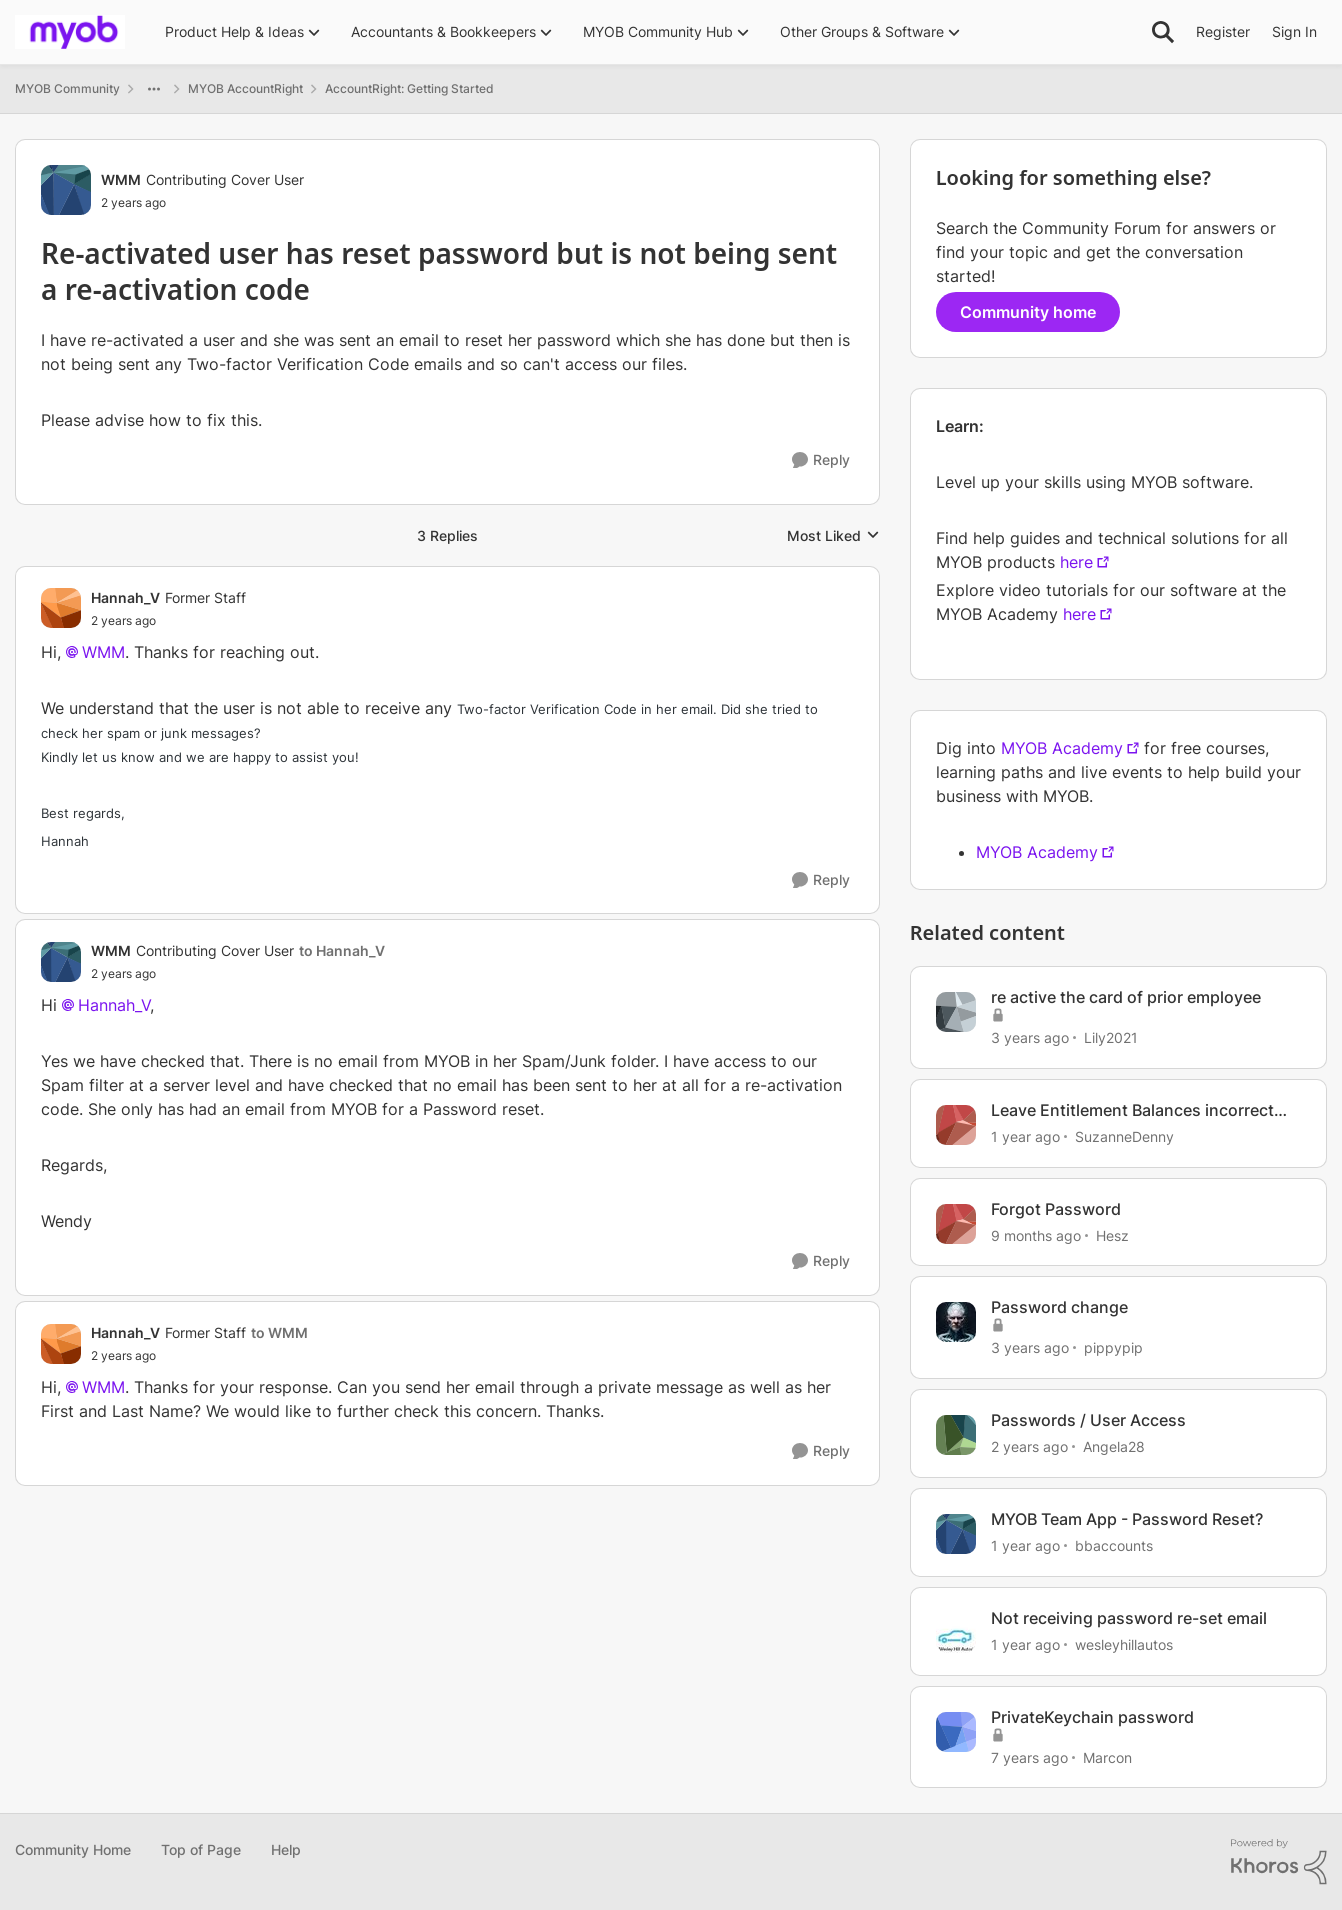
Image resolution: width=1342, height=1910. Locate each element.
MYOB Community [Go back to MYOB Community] (67, 88)
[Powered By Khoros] (1279, 1862)
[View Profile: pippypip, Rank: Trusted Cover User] (956, 1322)
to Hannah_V (342, 950)
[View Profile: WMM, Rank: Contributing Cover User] (66, 190)
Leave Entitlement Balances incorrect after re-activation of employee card (1132, 1110)
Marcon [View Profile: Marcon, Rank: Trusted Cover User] (1107, 1756)
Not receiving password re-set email (1129, 1618)
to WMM (279, 1332)
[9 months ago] (1036, 1234)
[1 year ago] (1025, 1136)
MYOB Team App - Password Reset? (1127, 1519)
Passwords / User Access (1088, 1420)
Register (1223, 31)
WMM (103, 652)
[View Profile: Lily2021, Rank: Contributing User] (956, 1012)
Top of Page (201, 1849)
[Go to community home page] (70, 32)
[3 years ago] (1030, 1037)
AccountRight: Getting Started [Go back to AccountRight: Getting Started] (409, 88)
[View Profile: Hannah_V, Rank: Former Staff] (61, 608)
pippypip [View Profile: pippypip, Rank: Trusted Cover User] (1113, 1347)
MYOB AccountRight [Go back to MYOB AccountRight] (245, 88)
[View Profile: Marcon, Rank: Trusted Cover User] (956, 1732)
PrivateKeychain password (1092, 1717)
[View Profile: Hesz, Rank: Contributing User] (956, 1224)
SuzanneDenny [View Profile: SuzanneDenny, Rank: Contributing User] (1124, 1136)
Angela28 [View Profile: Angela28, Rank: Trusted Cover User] (1114, 1446)
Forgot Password (1056, 1209)
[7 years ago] (1029, 1756)
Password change (1059, 1307)
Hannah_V (114, 1005)
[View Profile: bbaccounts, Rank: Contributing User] (956, 1534)
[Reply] (821, 460)
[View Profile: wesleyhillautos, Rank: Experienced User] (956, 1633)
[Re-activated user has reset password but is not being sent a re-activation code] (168, 621)
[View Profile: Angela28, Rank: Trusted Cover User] (956, 1435)
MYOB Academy (1062, 748)
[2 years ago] (1029, 1446)
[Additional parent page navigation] (154, 89)
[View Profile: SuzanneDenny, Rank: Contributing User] (956, 1125)
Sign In (1294, 31)
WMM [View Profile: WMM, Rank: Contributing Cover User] (121, 179)
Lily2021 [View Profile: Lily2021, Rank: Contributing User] (1111, 1037)
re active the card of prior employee (1126, 997)
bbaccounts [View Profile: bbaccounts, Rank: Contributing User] (1114, 1545)
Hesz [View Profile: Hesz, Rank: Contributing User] (1112, 1234)
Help (286, 1849)
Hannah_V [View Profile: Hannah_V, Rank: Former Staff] (125, 597)
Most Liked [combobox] (833, 536)
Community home (1028, 312)
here (1076, 562)
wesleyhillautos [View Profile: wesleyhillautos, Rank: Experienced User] (1124, 1644)
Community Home (73, 1849)
